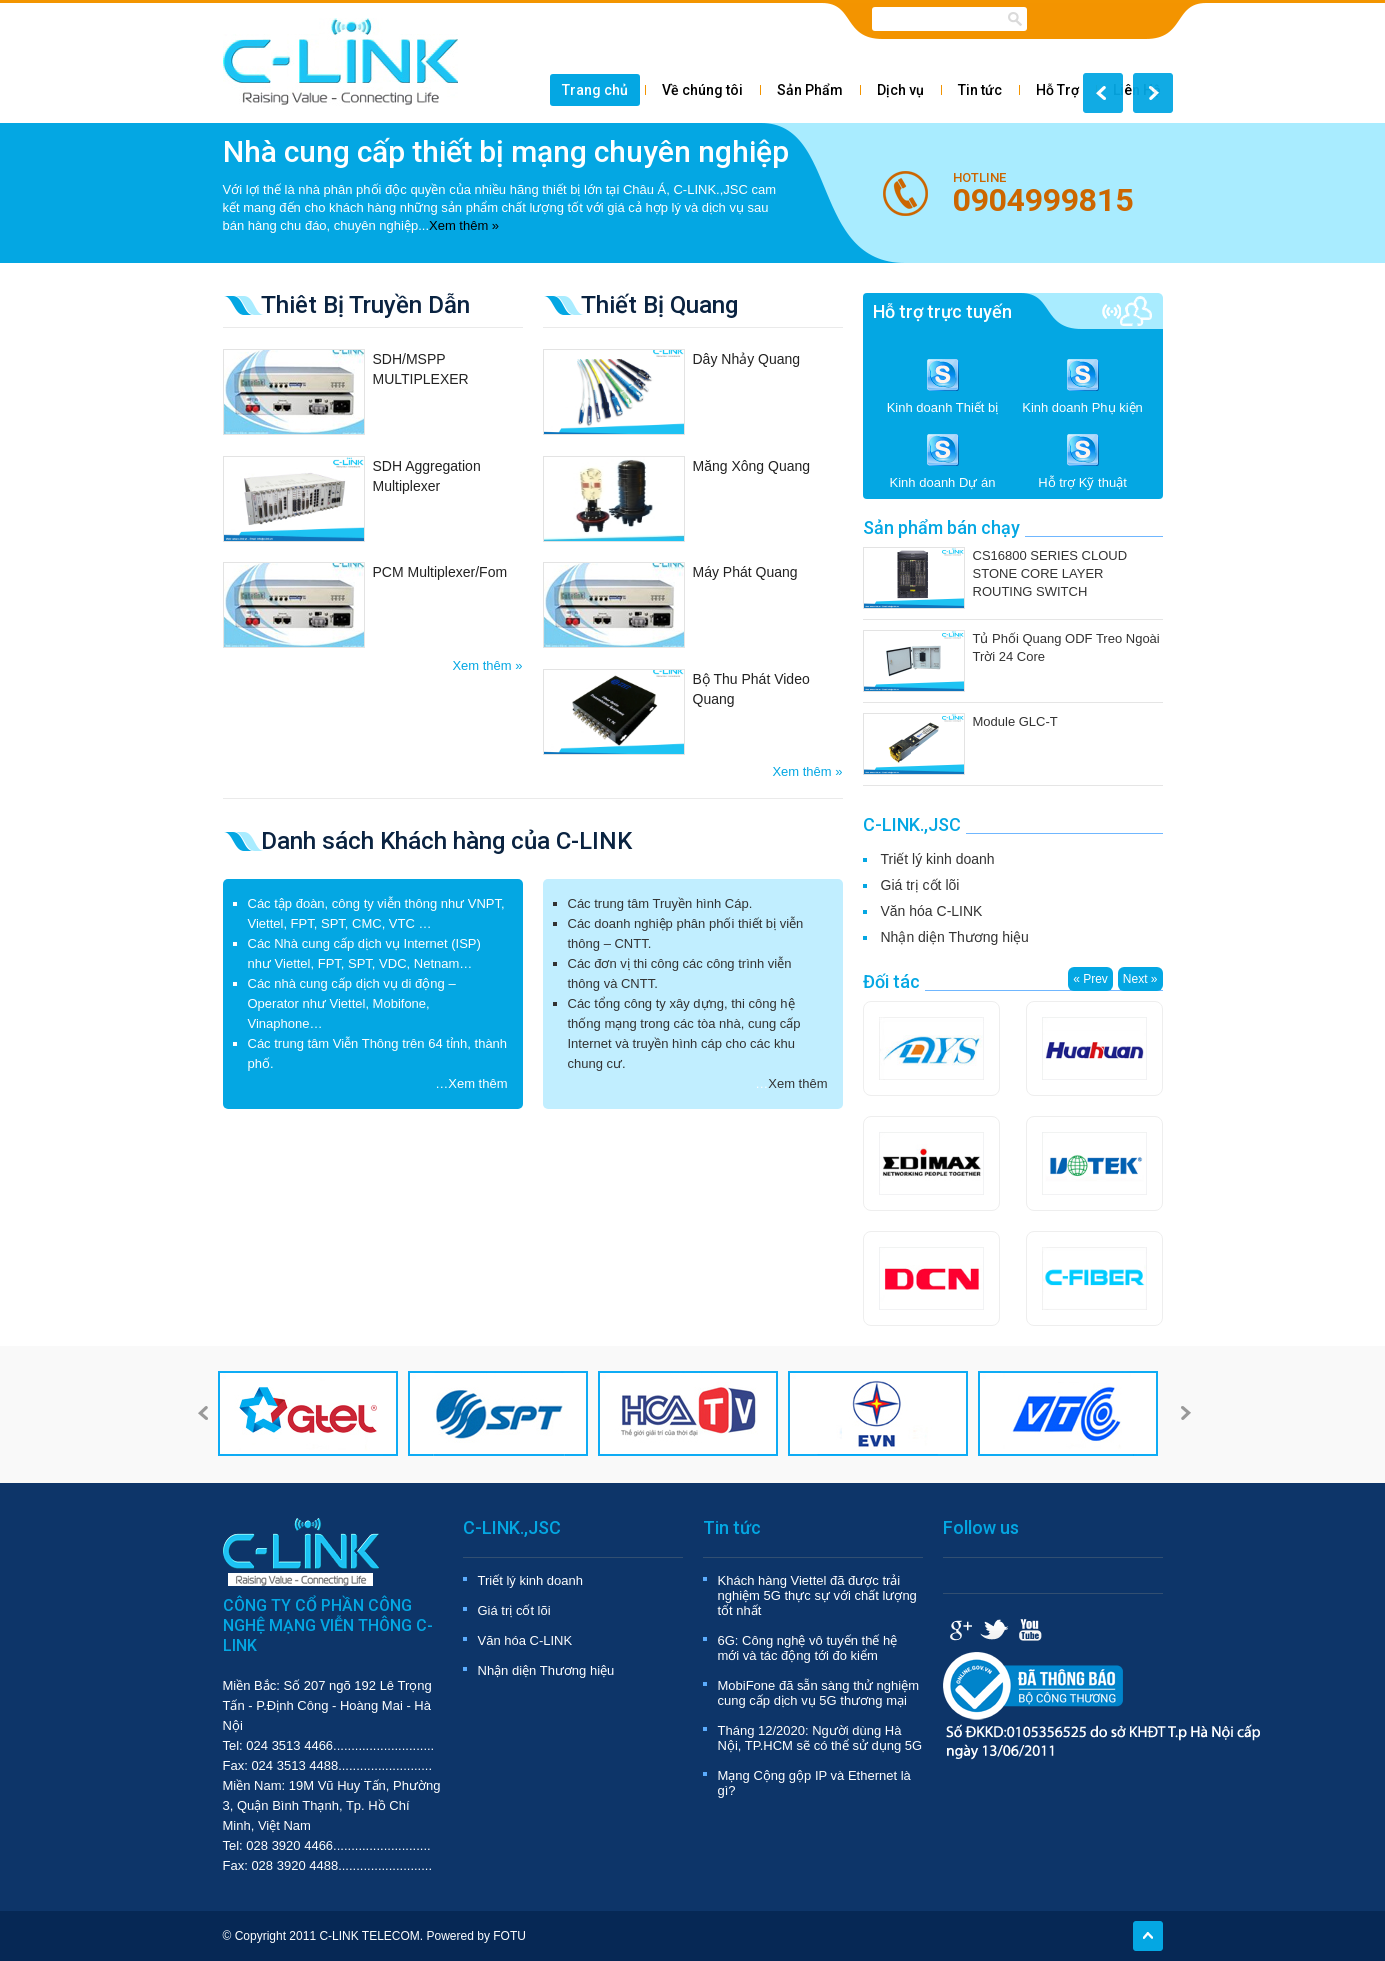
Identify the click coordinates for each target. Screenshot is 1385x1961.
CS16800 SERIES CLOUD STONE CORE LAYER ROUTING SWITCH (1050, 573)
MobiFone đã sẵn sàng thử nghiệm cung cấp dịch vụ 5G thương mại (819, 1693)
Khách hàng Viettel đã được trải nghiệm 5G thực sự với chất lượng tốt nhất (817, 1595)
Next (1153, 93)
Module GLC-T (1015, 721)
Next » (1140, 979)
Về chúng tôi (702, 90)
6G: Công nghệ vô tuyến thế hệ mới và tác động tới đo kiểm (808, 1648)
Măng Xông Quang (752, 466)
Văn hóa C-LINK (932, 911)
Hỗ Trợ (1057, 90)
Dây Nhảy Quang (747, 359)
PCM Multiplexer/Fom (440, 572)
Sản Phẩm (810, 90)
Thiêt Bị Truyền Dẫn (365, 305)
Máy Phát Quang (745, 572)
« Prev (1090, 979)
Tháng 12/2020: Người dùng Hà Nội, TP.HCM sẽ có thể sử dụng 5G (820, 1738)
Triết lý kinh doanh (938, 859)
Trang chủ (595, 90)
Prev (1103, 93)
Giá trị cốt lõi (920, 885)
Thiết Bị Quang (659, 305)
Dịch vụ (900, 90)
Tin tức (980, 90)
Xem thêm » (464, 225)
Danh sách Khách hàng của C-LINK (446, 841)
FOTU (509, 1936)
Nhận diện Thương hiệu (955, 937)
